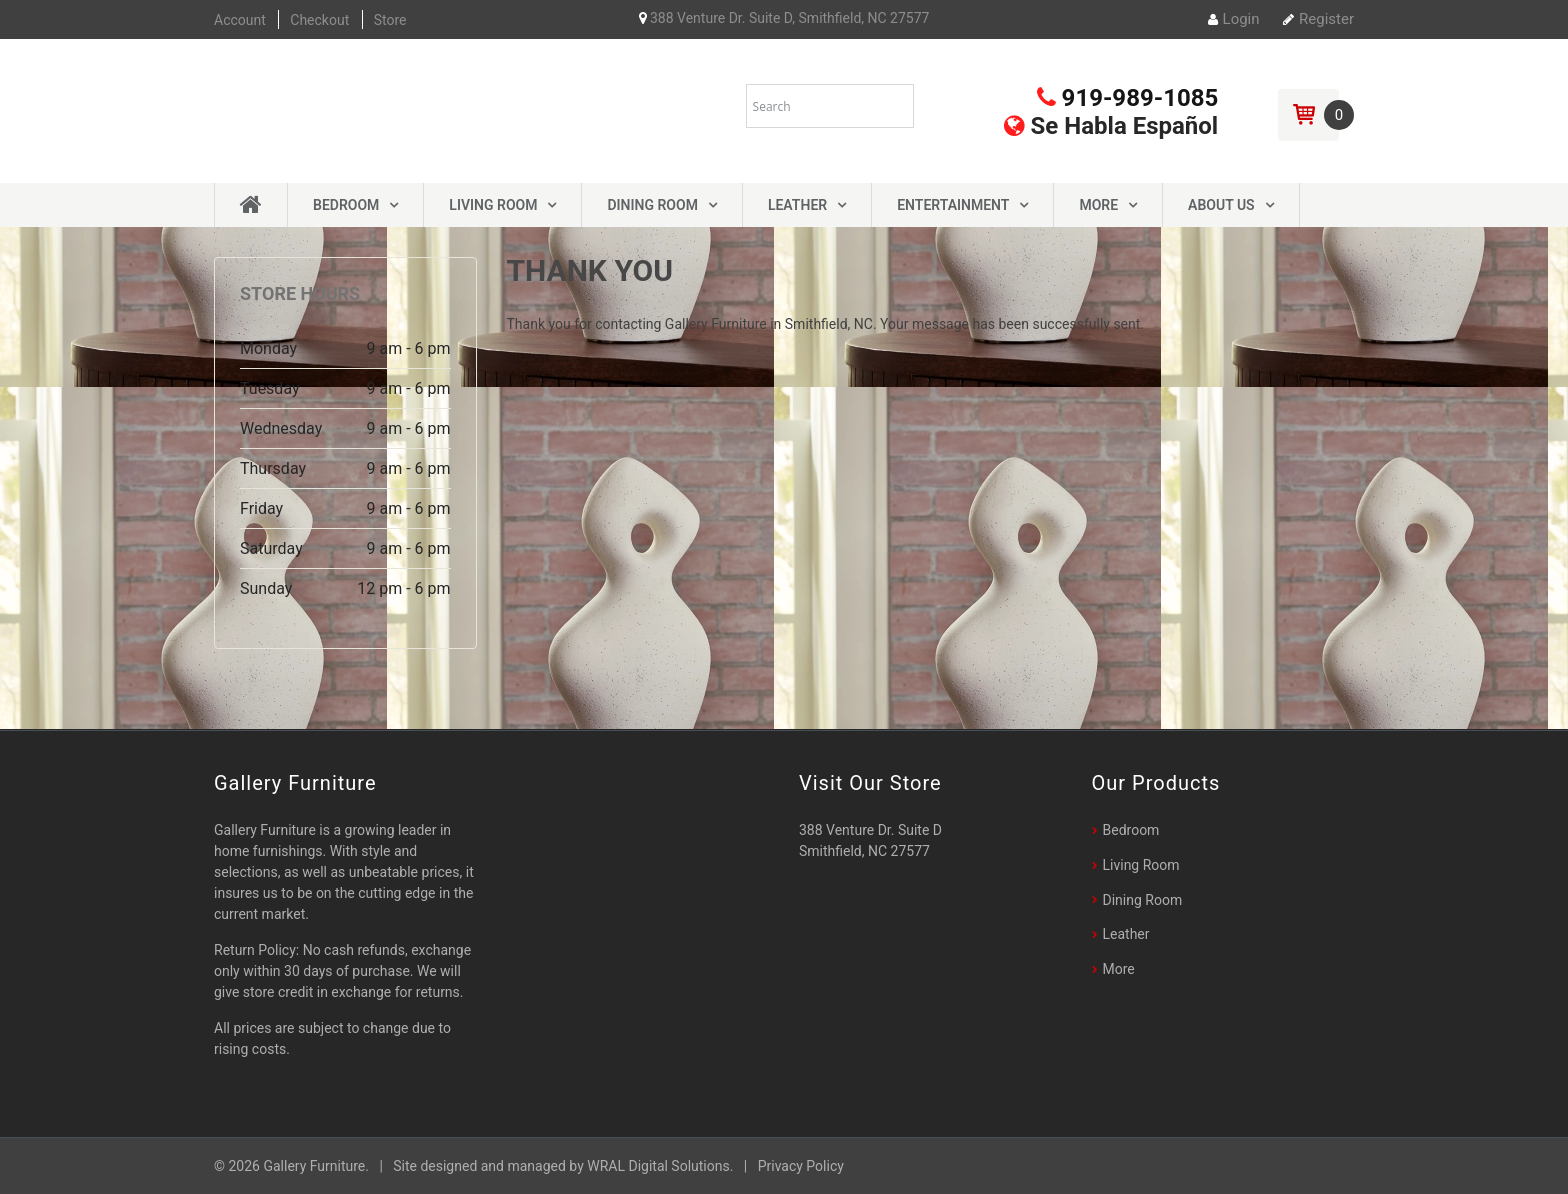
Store (390, 20)
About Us (1221, 205)
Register (1318, 19)
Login (1234, 19)
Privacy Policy (801, 1166)
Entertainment (953, 205)
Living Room (493, 205)
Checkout (319, 20)
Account (240, 20)
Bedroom (346, 205)
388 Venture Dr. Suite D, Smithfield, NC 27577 (784, 18)
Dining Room (652, 205)
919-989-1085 (1128, 98)
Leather (797, 205)
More (1098, 205)
